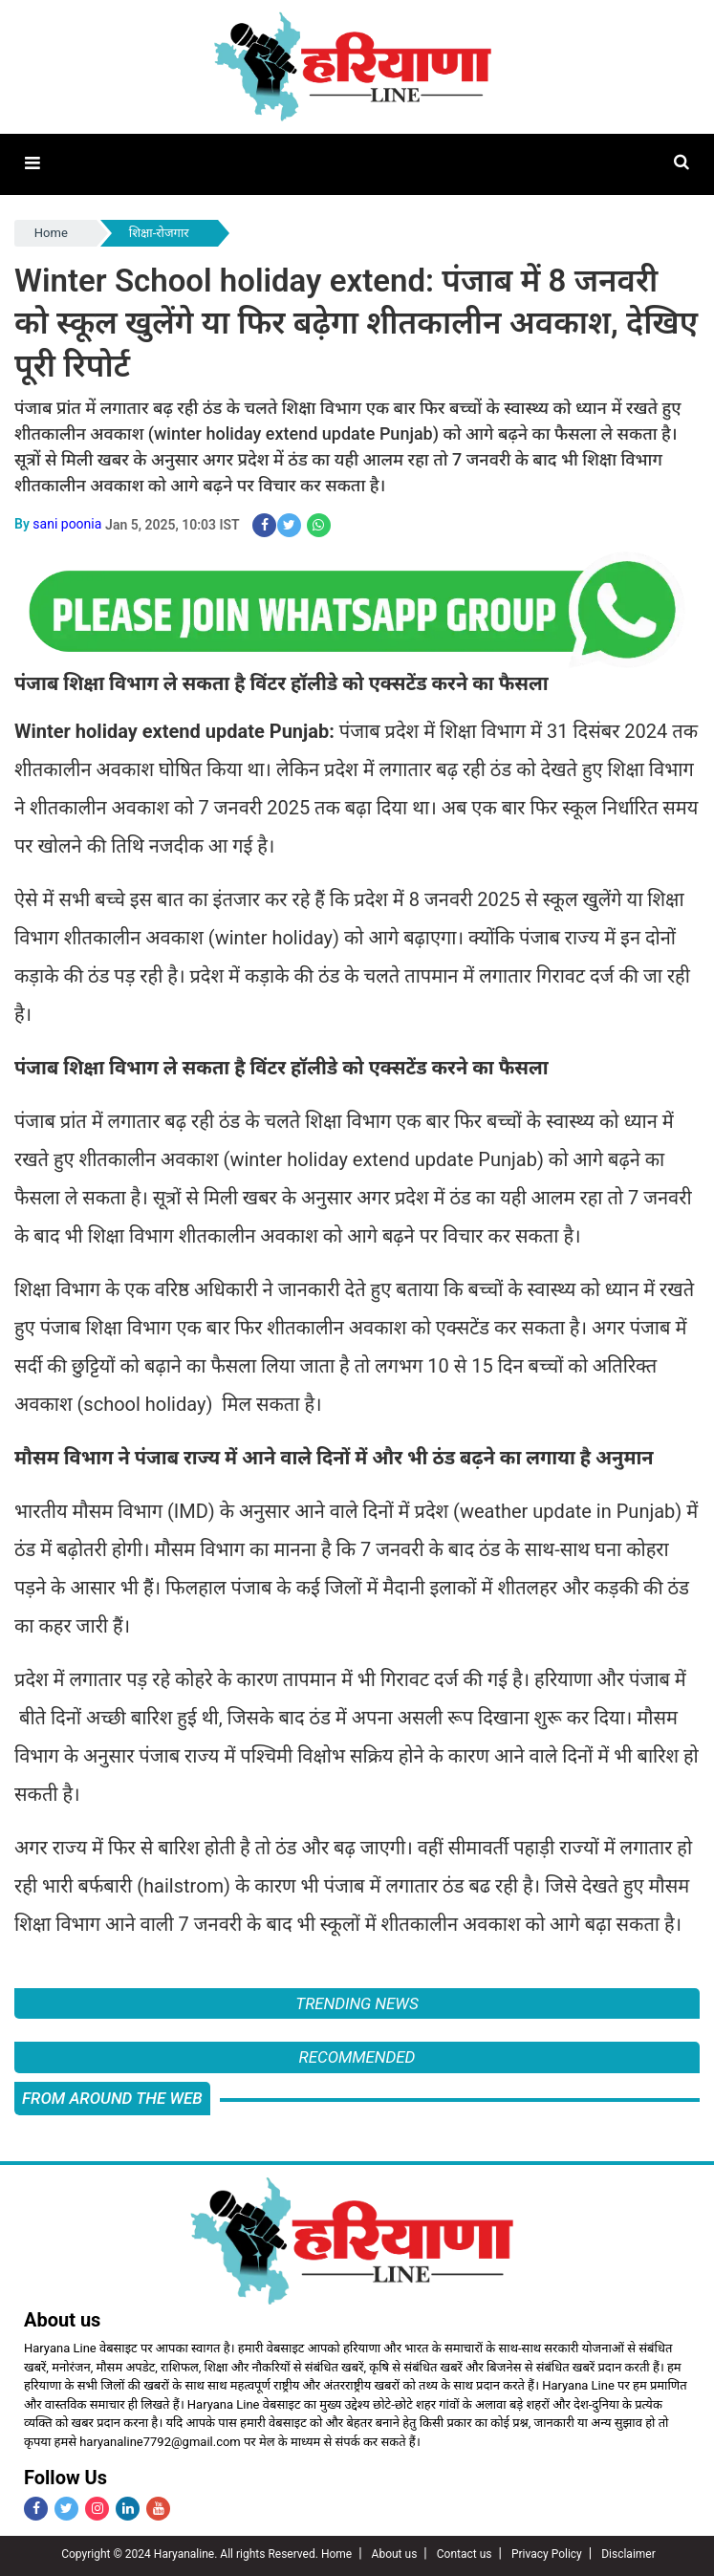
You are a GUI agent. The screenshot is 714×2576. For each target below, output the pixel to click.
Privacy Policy (546, 2553)
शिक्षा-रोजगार (159, 233)
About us (395, 2553)
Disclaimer (628, 2553)
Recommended (357, 2056)
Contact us (464, 2553)
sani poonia (66, 523)
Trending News (356, 2002)
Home (51, 233)
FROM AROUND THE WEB (112, 2097)
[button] (32, 164)
